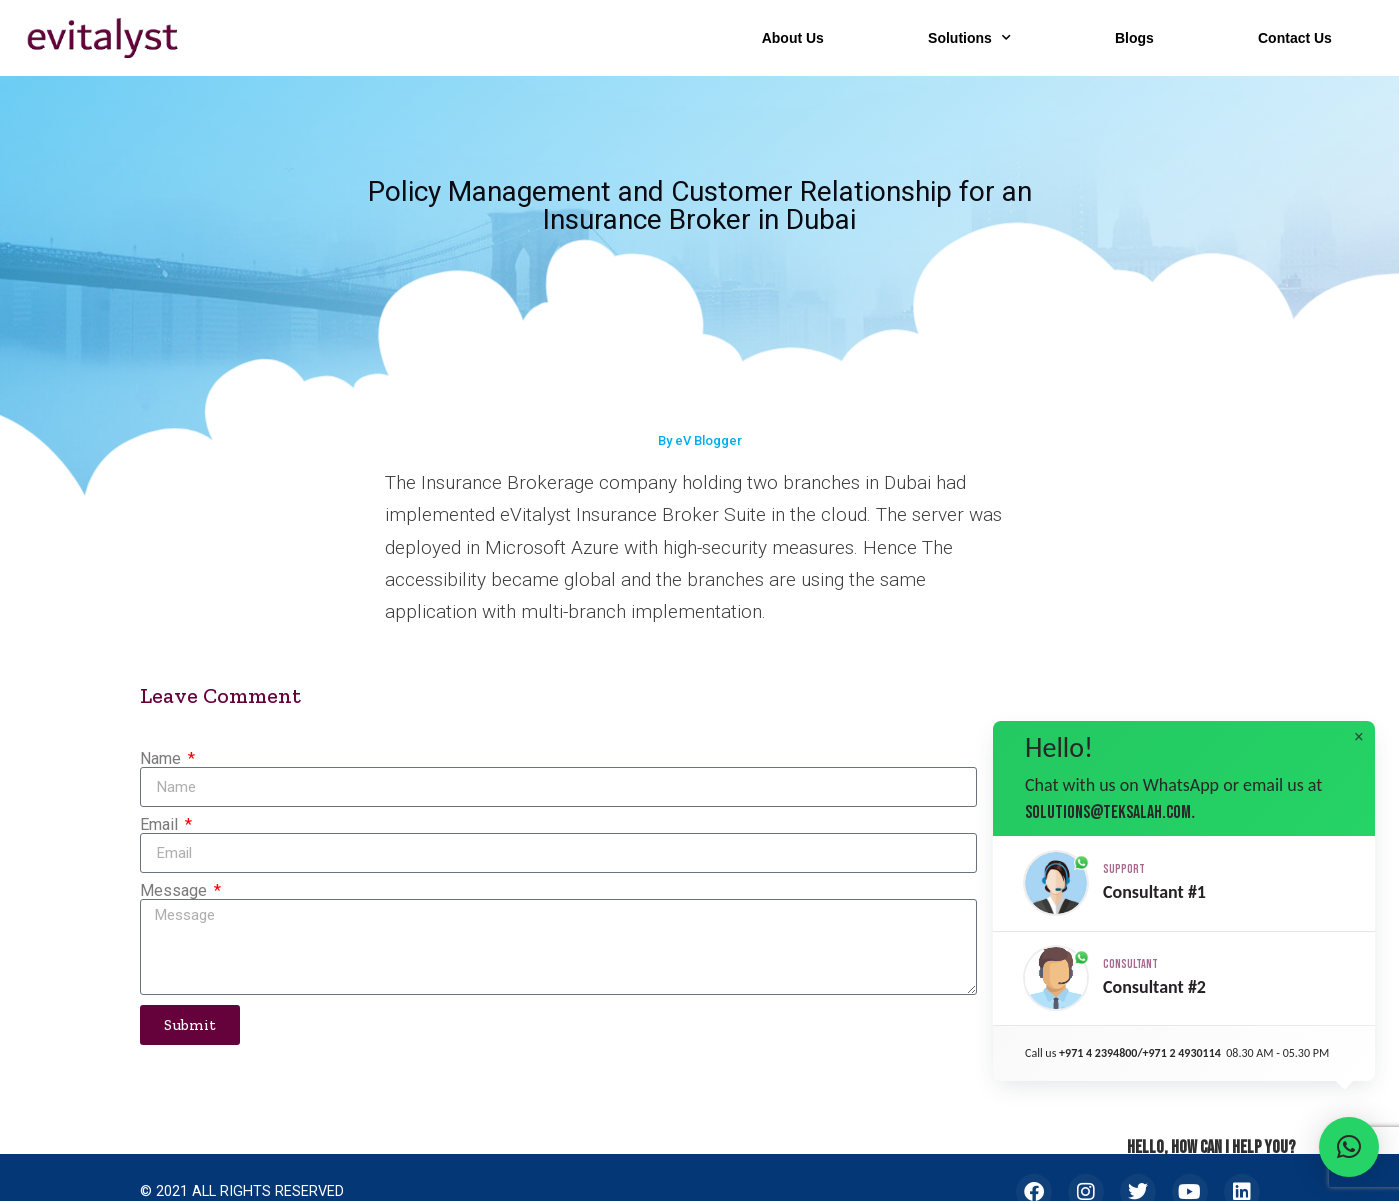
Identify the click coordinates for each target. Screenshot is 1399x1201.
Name (162, 759)
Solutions (969, 38)
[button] (1184, 883)
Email (161, 825)
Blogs (1134, 38)
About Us (793, 38)
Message (175, 891)
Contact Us (1295, 38)
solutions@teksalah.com (1108, 812)
